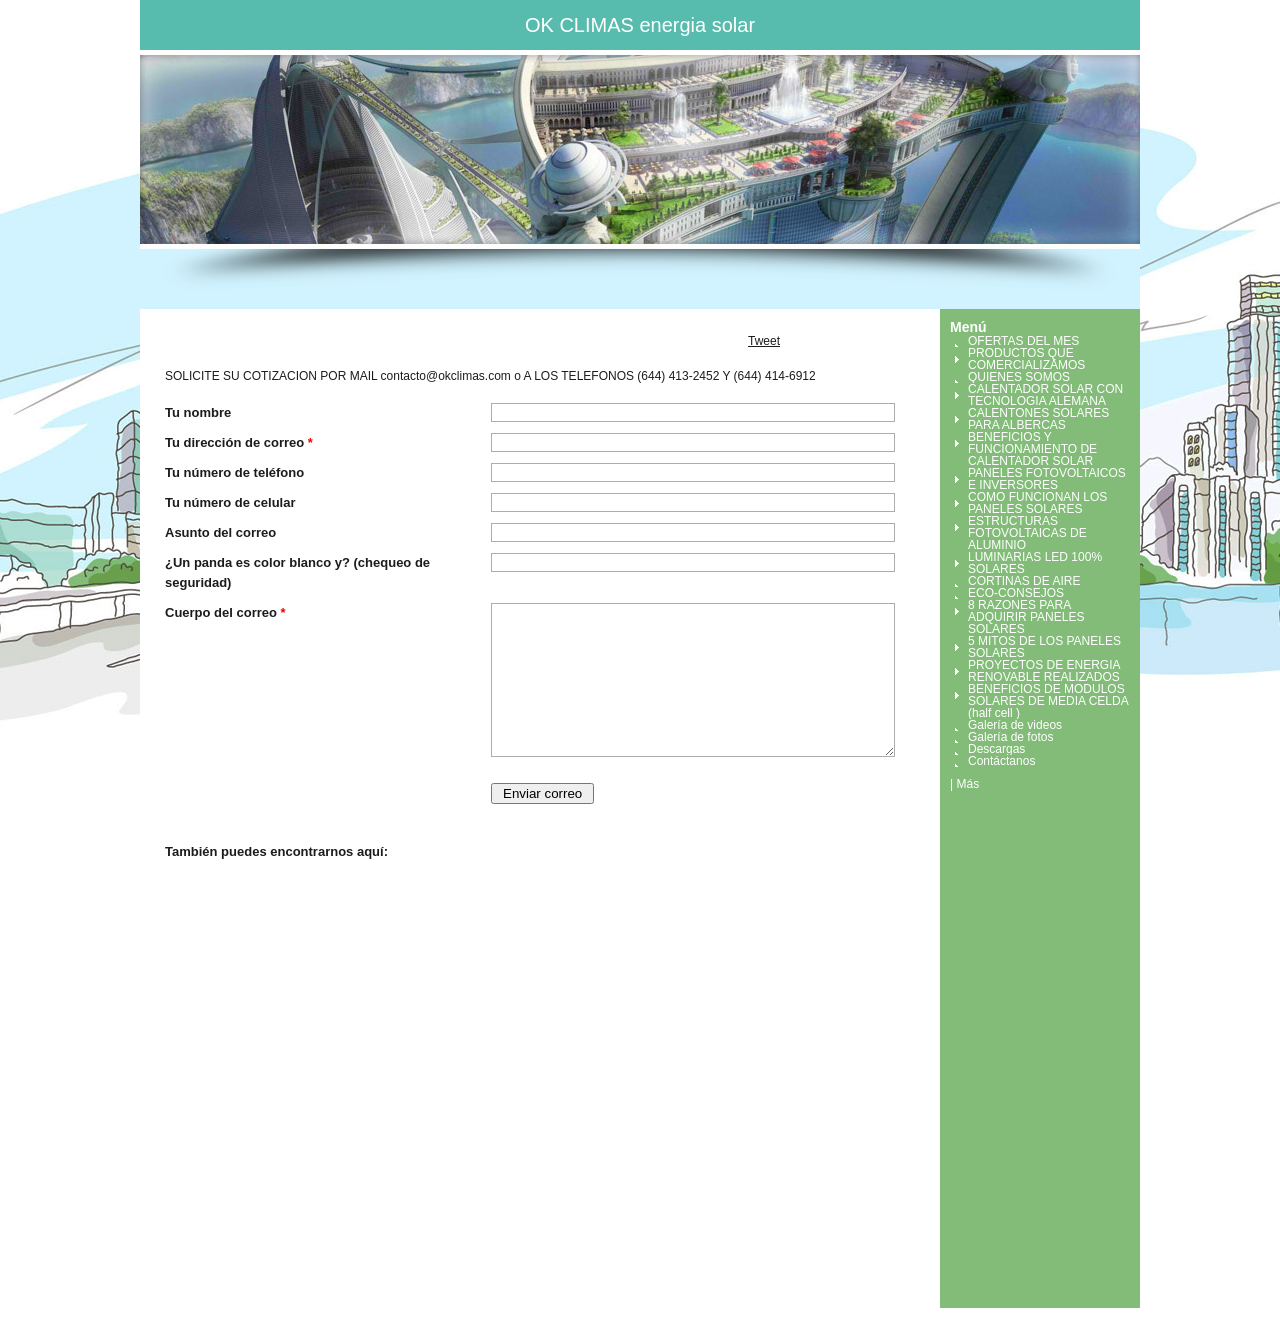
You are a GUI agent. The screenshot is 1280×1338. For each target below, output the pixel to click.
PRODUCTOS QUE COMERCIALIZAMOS (1026, 359)
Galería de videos (1015, 725)
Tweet (764, 341)
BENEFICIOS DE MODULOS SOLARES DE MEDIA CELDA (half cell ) (1048, 701)
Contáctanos (1001, 761)
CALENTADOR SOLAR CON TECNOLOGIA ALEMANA (1045, 395)
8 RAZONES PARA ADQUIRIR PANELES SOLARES (1026, 617)
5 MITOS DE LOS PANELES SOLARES (1044, 647)
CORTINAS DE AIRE (1024, 581)
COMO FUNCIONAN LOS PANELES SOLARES (1037, 503)
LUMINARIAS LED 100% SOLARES (1035, 563)
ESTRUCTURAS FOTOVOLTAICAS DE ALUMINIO (1027, 533)
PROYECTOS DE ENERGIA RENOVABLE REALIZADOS (1044, 671)
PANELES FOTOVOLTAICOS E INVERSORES (1047, 479)
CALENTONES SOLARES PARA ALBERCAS (1038, 419)
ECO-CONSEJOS (1016, 593)
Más (967, 784)
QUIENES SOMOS (1019, 377)
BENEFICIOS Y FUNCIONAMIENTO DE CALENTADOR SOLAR (1032, 449)
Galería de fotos (1010, 737)
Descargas (996, 749)
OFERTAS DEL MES (1023, 341)
